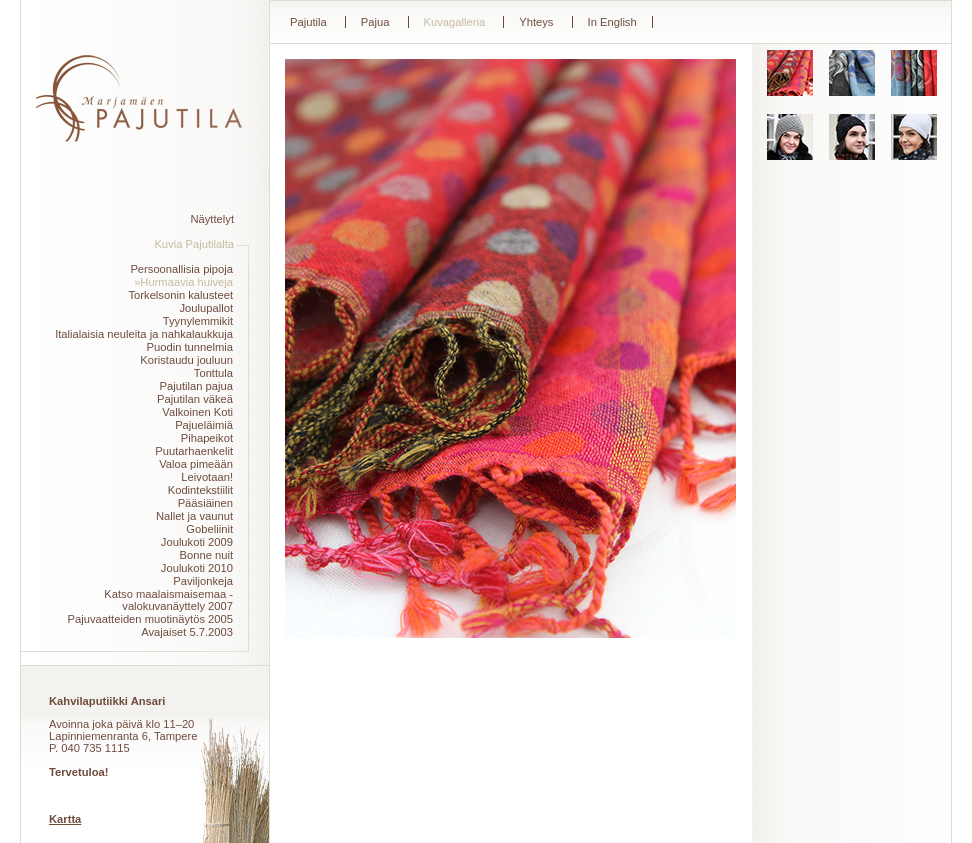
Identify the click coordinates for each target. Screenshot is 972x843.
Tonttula (213, 373)
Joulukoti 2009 (197, 542)
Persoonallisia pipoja (181, 269)
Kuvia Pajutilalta (194, 244)
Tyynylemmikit (198, 321)
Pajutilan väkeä (195, 399)
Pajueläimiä (204, 425)
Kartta (65, 819)
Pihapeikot (207, 438)
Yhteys (536, 22)
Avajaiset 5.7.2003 (187, 632)
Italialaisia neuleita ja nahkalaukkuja (144, 334)
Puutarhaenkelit (194, 451)
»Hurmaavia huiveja (183, 282)
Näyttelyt (212, 219)
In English (612, 22)
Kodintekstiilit (200, 490)
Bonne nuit (207, 555)
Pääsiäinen (205, 503)
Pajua (375, 22)
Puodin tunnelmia (190, 347)
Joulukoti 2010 (197, 568)
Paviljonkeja (203, 581)
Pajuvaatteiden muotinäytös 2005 (150, 619)
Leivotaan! (207, 477)
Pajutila (308, 22)
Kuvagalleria (455, 22)
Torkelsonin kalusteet (181, 295)
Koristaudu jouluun (186, 360)
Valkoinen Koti (197, 412)
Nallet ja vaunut (194, 516)
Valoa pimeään (196, 464)
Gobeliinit (209, 529)
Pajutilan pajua (196, 386)
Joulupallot (207, 308)
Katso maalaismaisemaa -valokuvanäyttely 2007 (168, 600)
